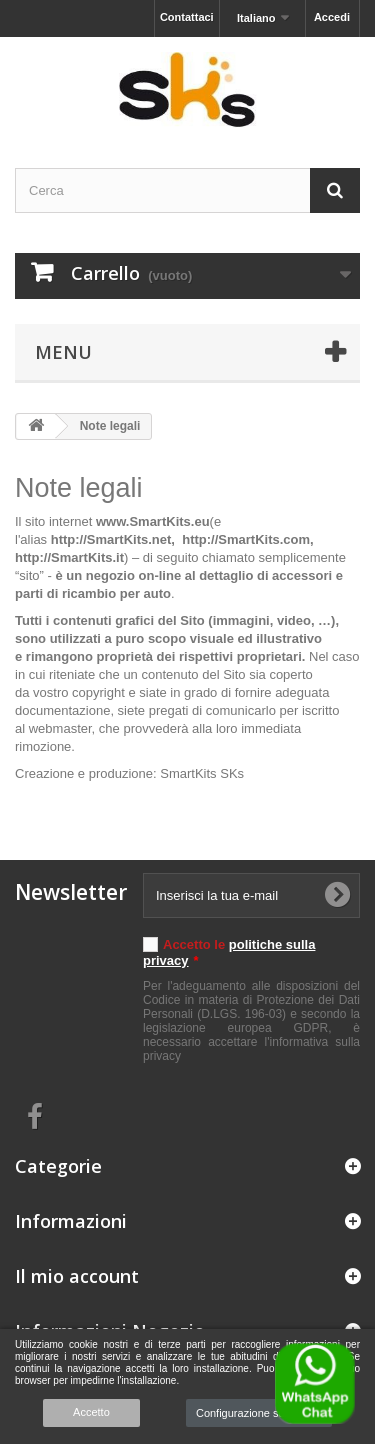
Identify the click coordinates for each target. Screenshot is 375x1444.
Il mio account (77, 1276)
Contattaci (187, 17)
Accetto (91, 1412)
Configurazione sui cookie (259, 1413)
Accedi (332, 17)
